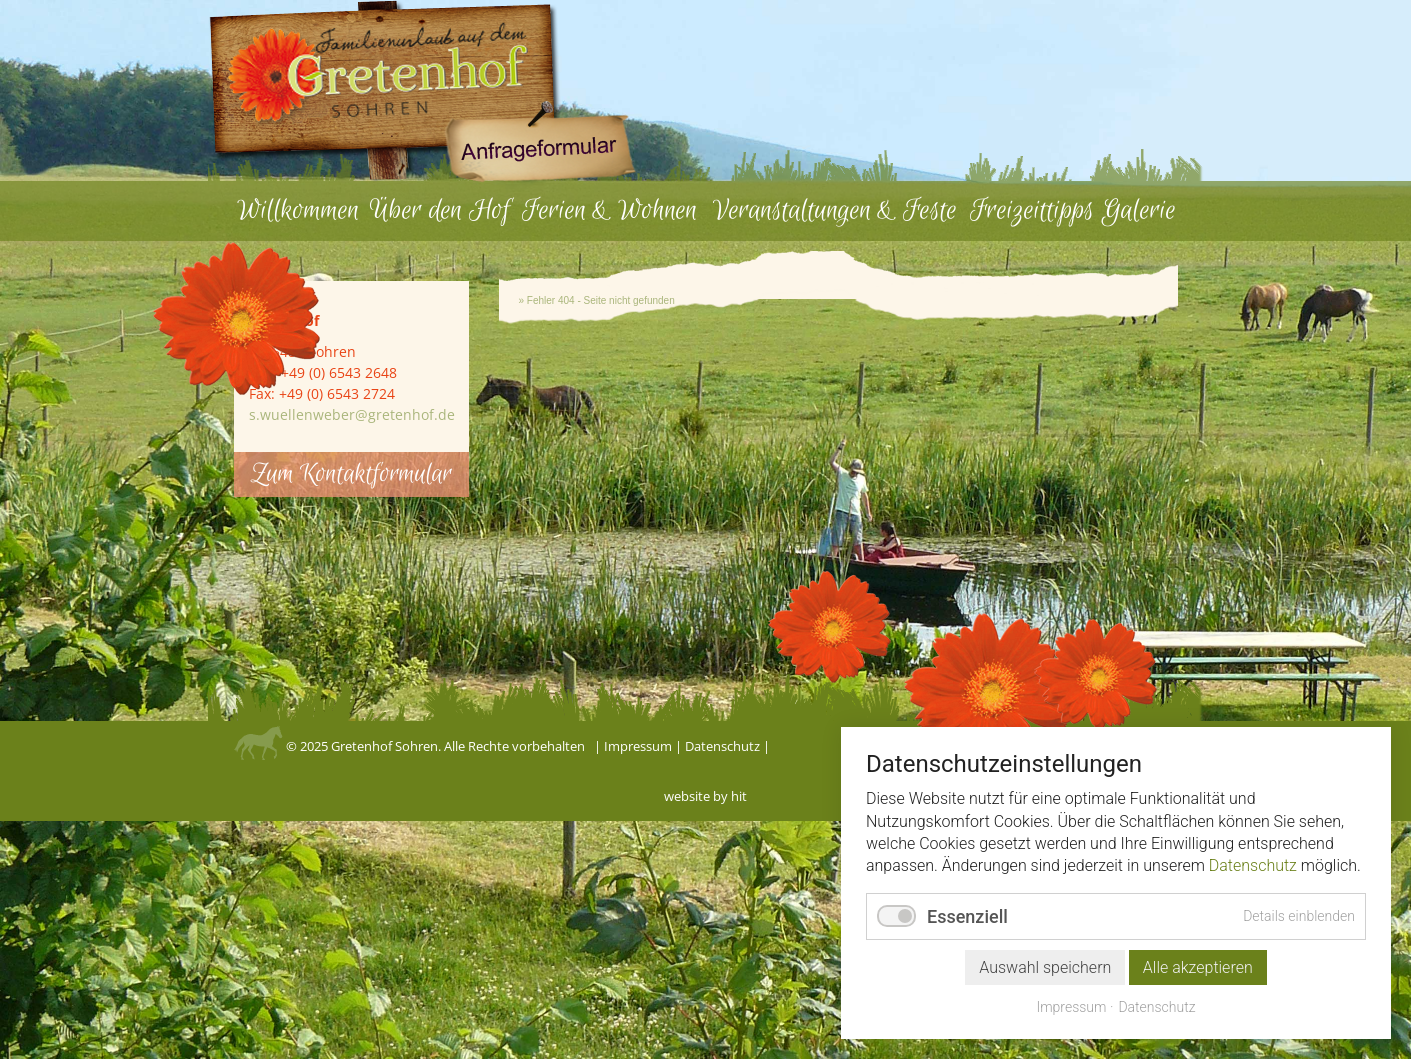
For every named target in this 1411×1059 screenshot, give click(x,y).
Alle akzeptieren (1198, 967)
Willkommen (298, 210)
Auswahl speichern (1045, 967)
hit (739, 796)
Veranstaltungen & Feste (835, 210)
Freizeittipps (1032, 210)
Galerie (1139, 210)
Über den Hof (440, 210)
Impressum (638, 746)
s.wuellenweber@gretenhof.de (352, 414)
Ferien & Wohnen (609, 210)
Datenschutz (722, 746)
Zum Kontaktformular (351, 474)
